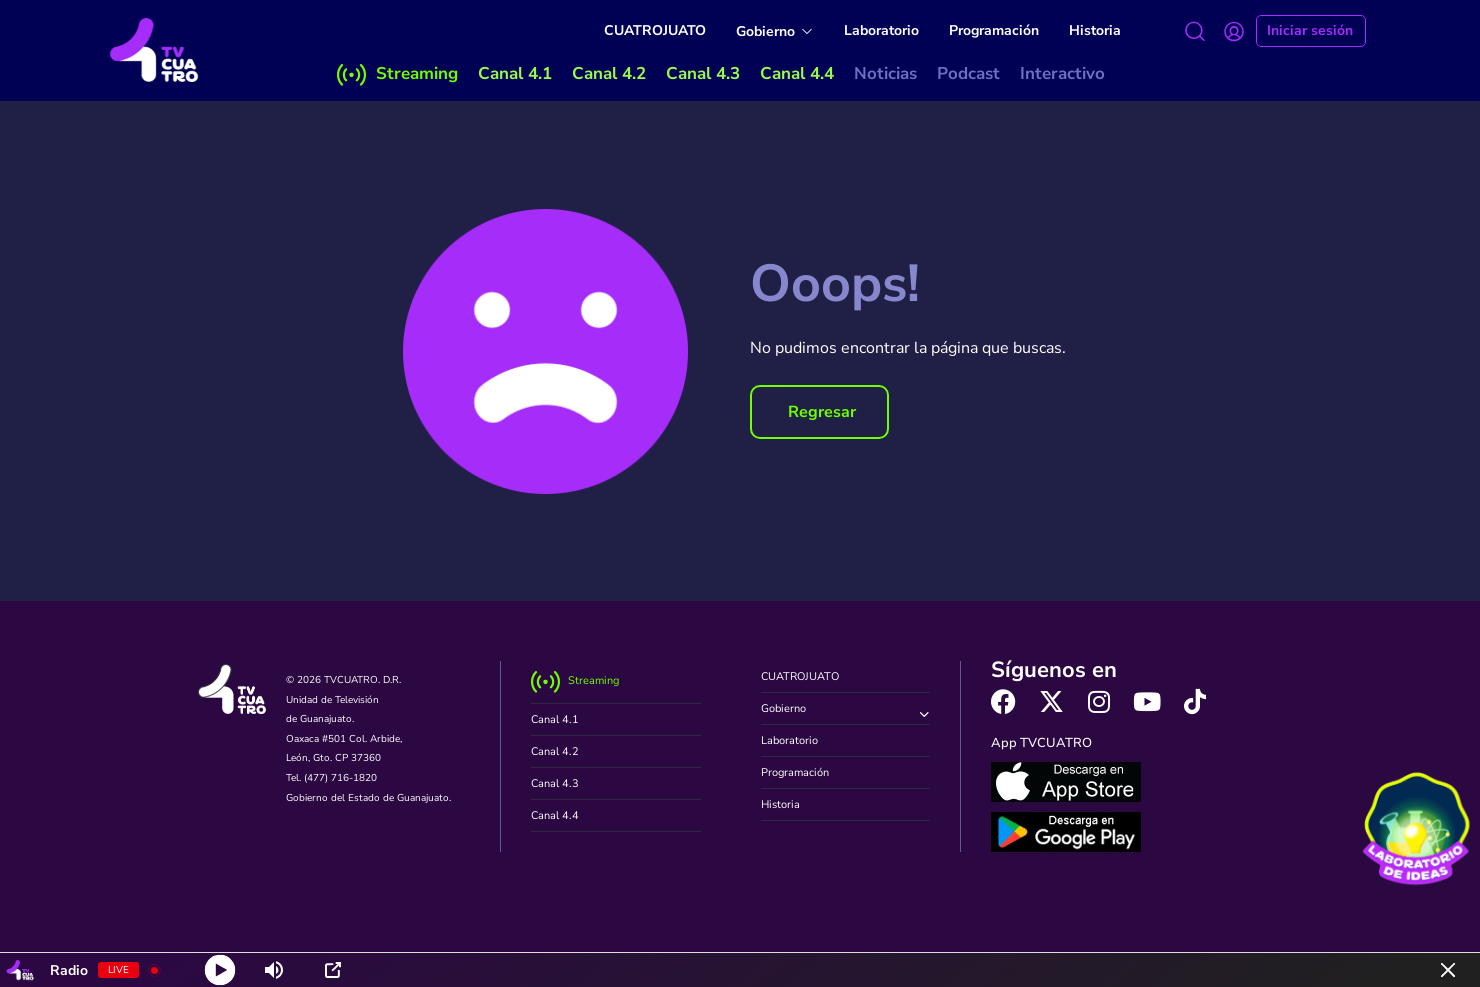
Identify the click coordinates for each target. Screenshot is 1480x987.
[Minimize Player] (1448, 970)
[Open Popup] (333, 970)
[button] (819, 412)
